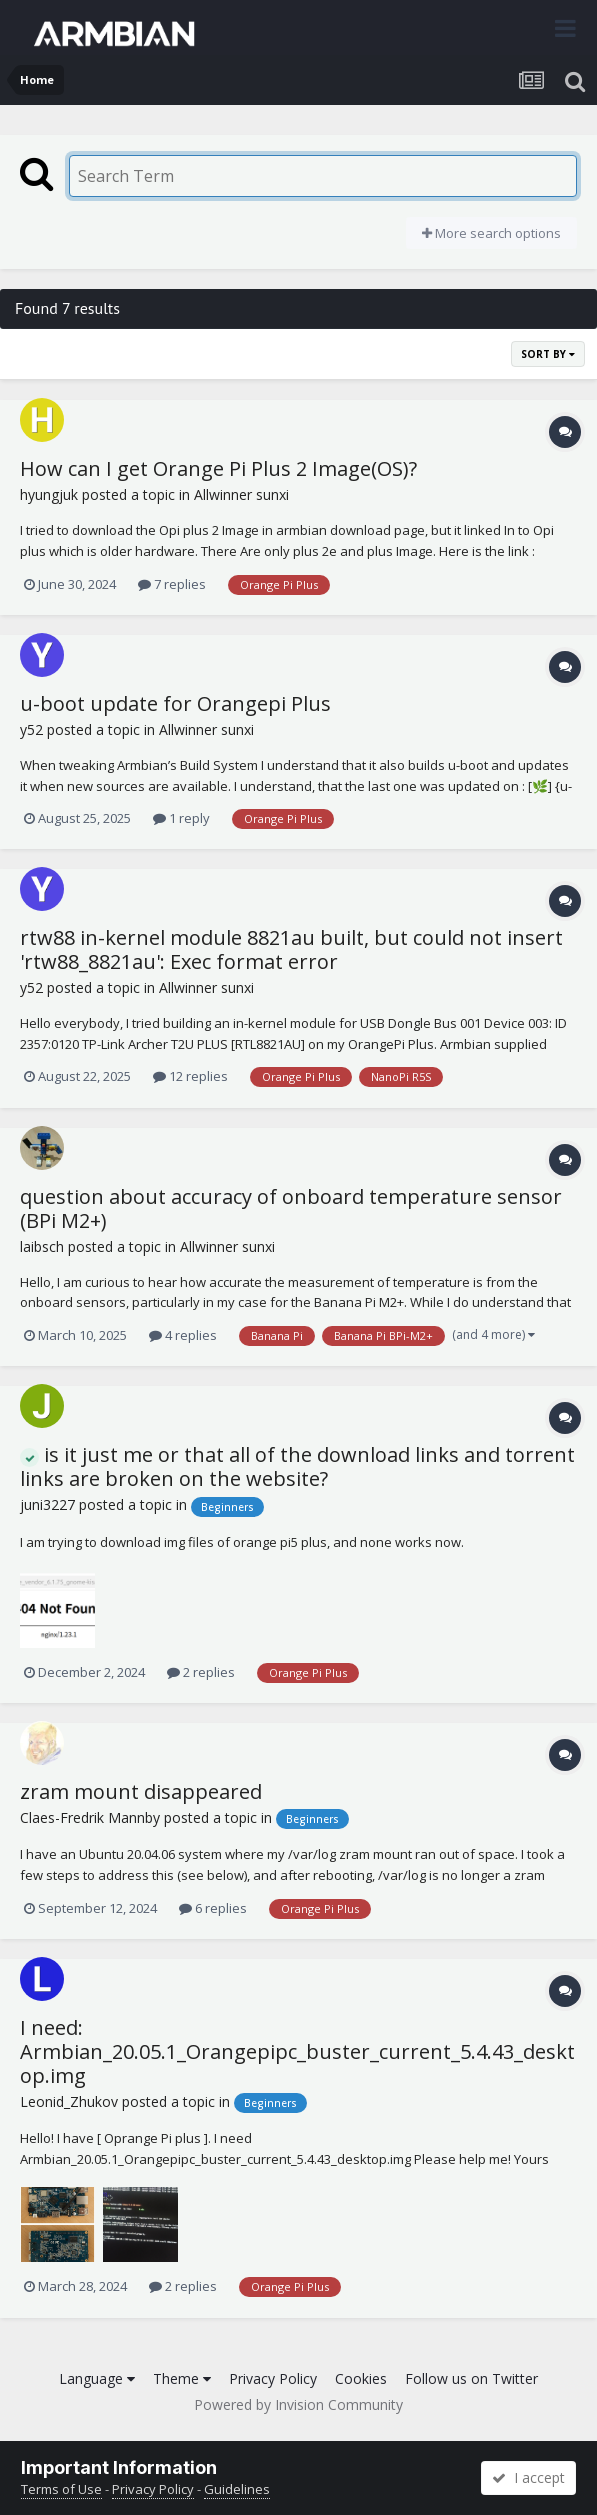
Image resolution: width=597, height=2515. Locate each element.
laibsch (42, 1246)
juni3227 (47, 1504)
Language (97, 2378)
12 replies (190, 1076)
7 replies (172, 584)
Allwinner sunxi (241, 494)
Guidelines (237, 2489)
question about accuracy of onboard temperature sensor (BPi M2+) (291, 1208)
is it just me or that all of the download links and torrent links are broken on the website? (297, 1467)
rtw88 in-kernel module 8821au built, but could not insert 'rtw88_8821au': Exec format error (291, 949)
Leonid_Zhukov (69, 2101)
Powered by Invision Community (298, 2404)
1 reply (181, 818)
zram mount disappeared (141, 1791)
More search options (491, 233)
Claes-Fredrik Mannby (90, 1817)
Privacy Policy (273, 2378)
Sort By (548, 354)
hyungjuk (49, 494)
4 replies (183, 1335)
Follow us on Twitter (471, 2378)
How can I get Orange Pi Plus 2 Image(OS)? (218, 468)
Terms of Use (61, 2489)
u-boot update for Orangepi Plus (175, 703)
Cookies (361, 2378)
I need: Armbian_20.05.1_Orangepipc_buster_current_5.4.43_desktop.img (297, 2051)
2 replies (201, 1672)
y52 (31, 729)
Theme (182, 2378)
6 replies (213, 1908)
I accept (528, 2477)
